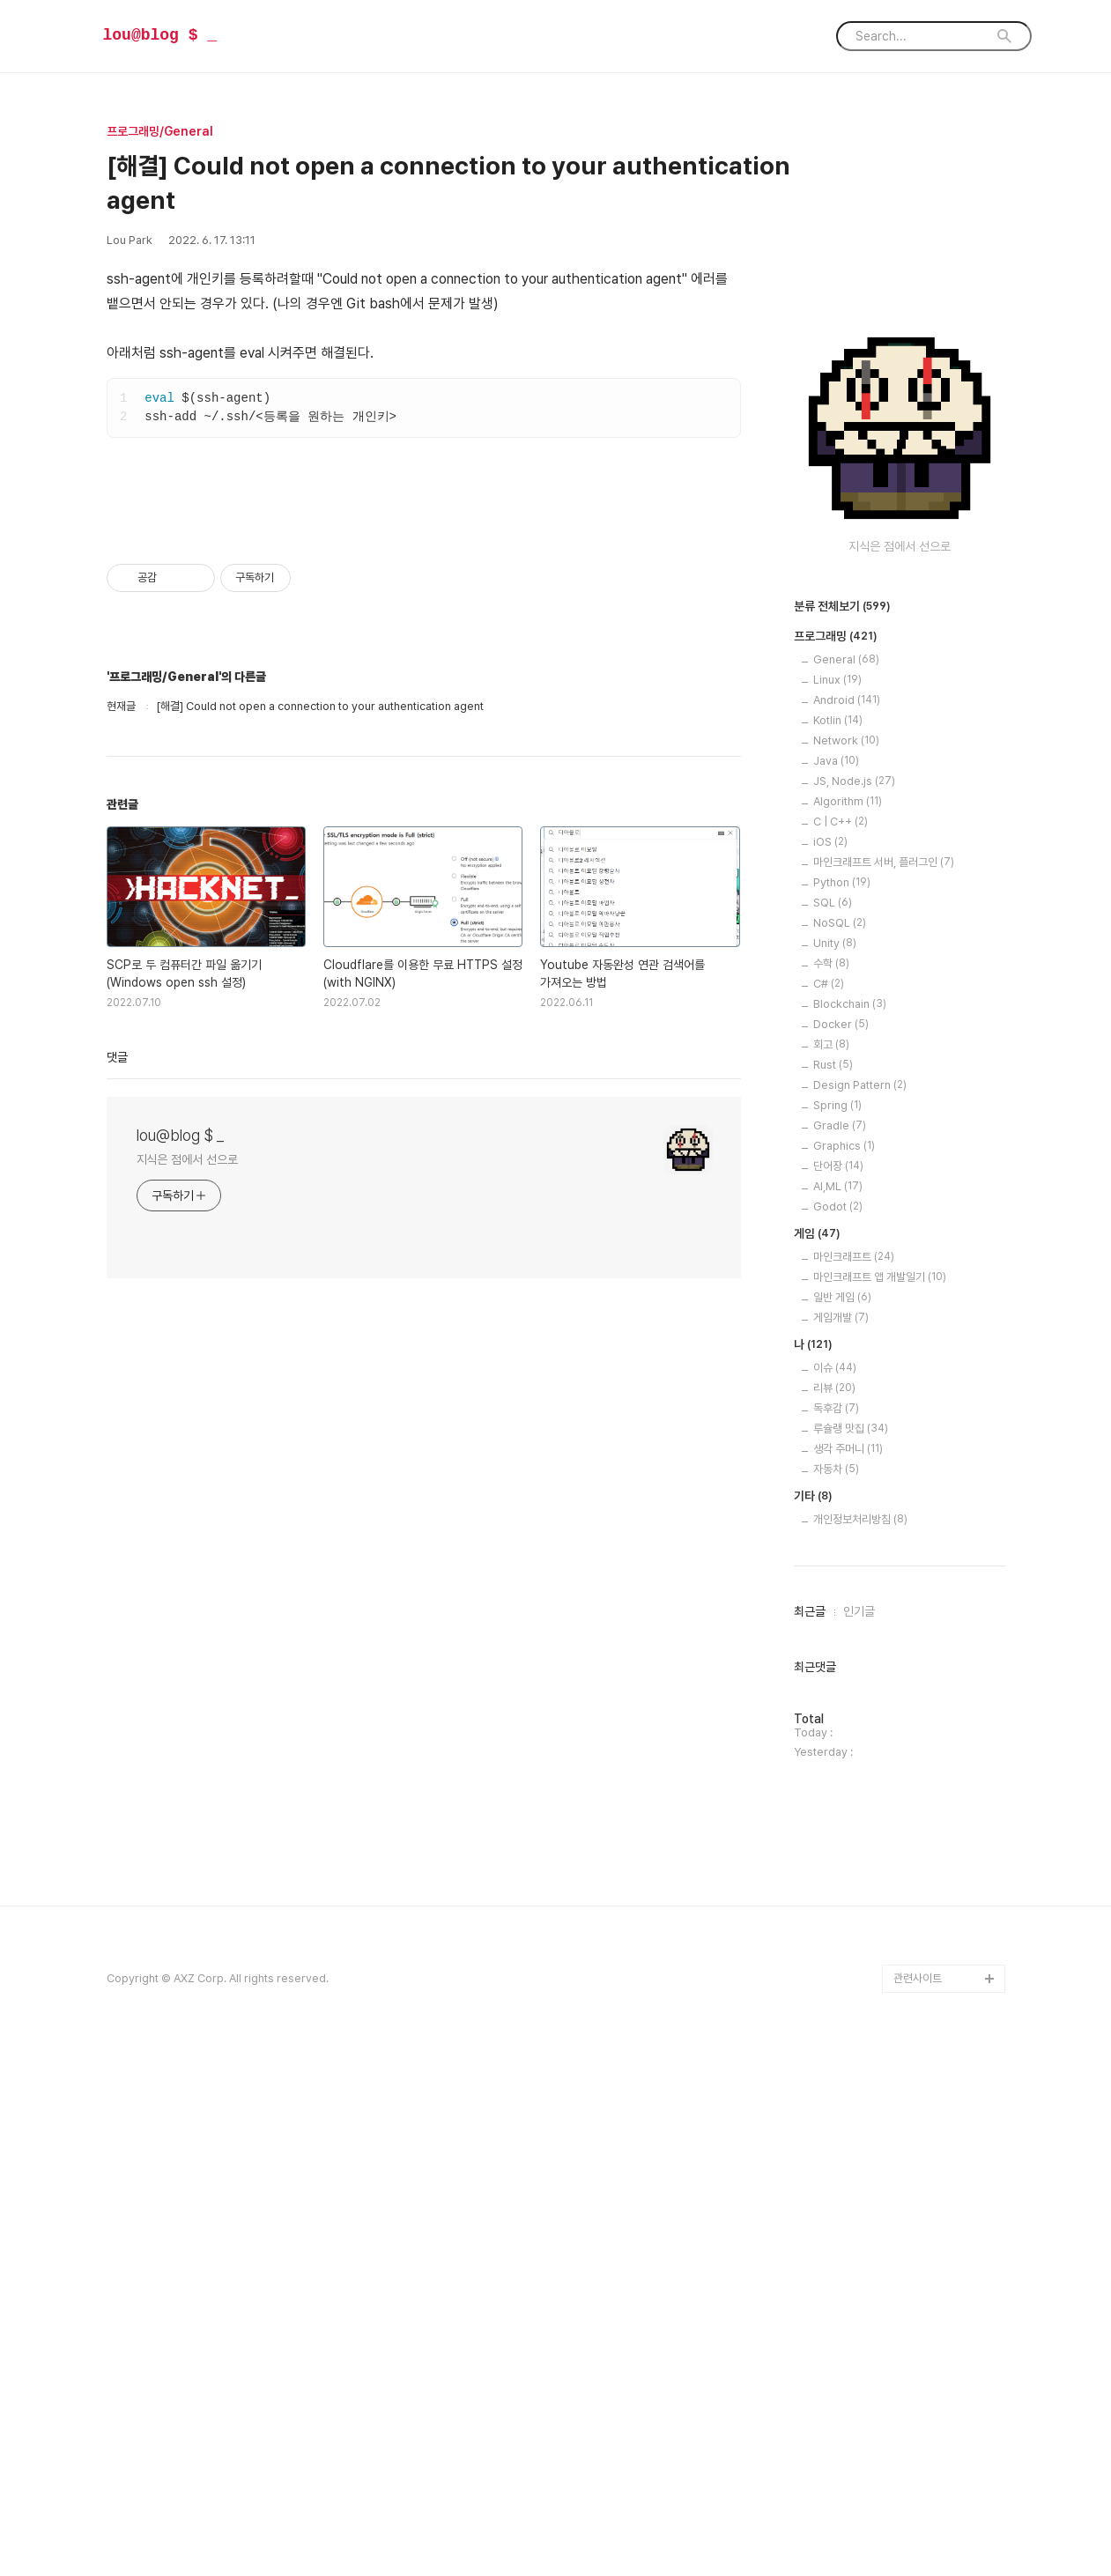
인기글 (859, 2140)
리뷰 (834, 1916)
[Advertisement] (424, 623)
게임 (817, 1763)
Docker (841, 1552)
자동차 (836, 1997)
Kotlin (838, 1248)
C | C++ (840, 1350)
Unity (834, 1471)
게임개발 (841, 1846)
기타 (813, 2025)
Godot (838, 1735)
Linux (837, 1208)
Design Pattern (860, 1613)
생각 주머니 (848, 1977)
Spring (837, 1633)
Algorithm (847, 1329)
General (846, 1188)
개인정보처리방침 (860, 2047)
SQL (832, 1431)
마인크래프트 (853, 1785)
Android (846, 1228)
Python (841, 1411)
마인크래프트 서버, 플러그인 (883, 1390)
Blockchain (849, 1532)
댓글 (117, 1374)
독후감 (836, 1936)
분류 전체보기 (842, 1135)
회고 (831, 1573)
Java (836, 1289)
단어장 (838, 1694)
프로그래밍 (836, 1165)
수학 (831, 1492)
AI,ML (838, 1714)
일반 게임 (842, 1825)
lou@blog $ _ (160, 35)
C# (828, 1512)
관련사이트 (917, 2506)
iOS (830, 1370)
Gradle (839, 1654)
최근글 (810, 2140)
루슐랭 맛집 (850, 1957)
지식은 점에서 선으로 (187, 1476)
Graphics (844, 1674)
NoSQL (839, 1451)
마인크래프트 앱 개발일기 (879, 1805)
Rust (833, 1593)
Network (846, 1269)
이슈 (834, 1896)
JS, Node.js (854, 1309)
